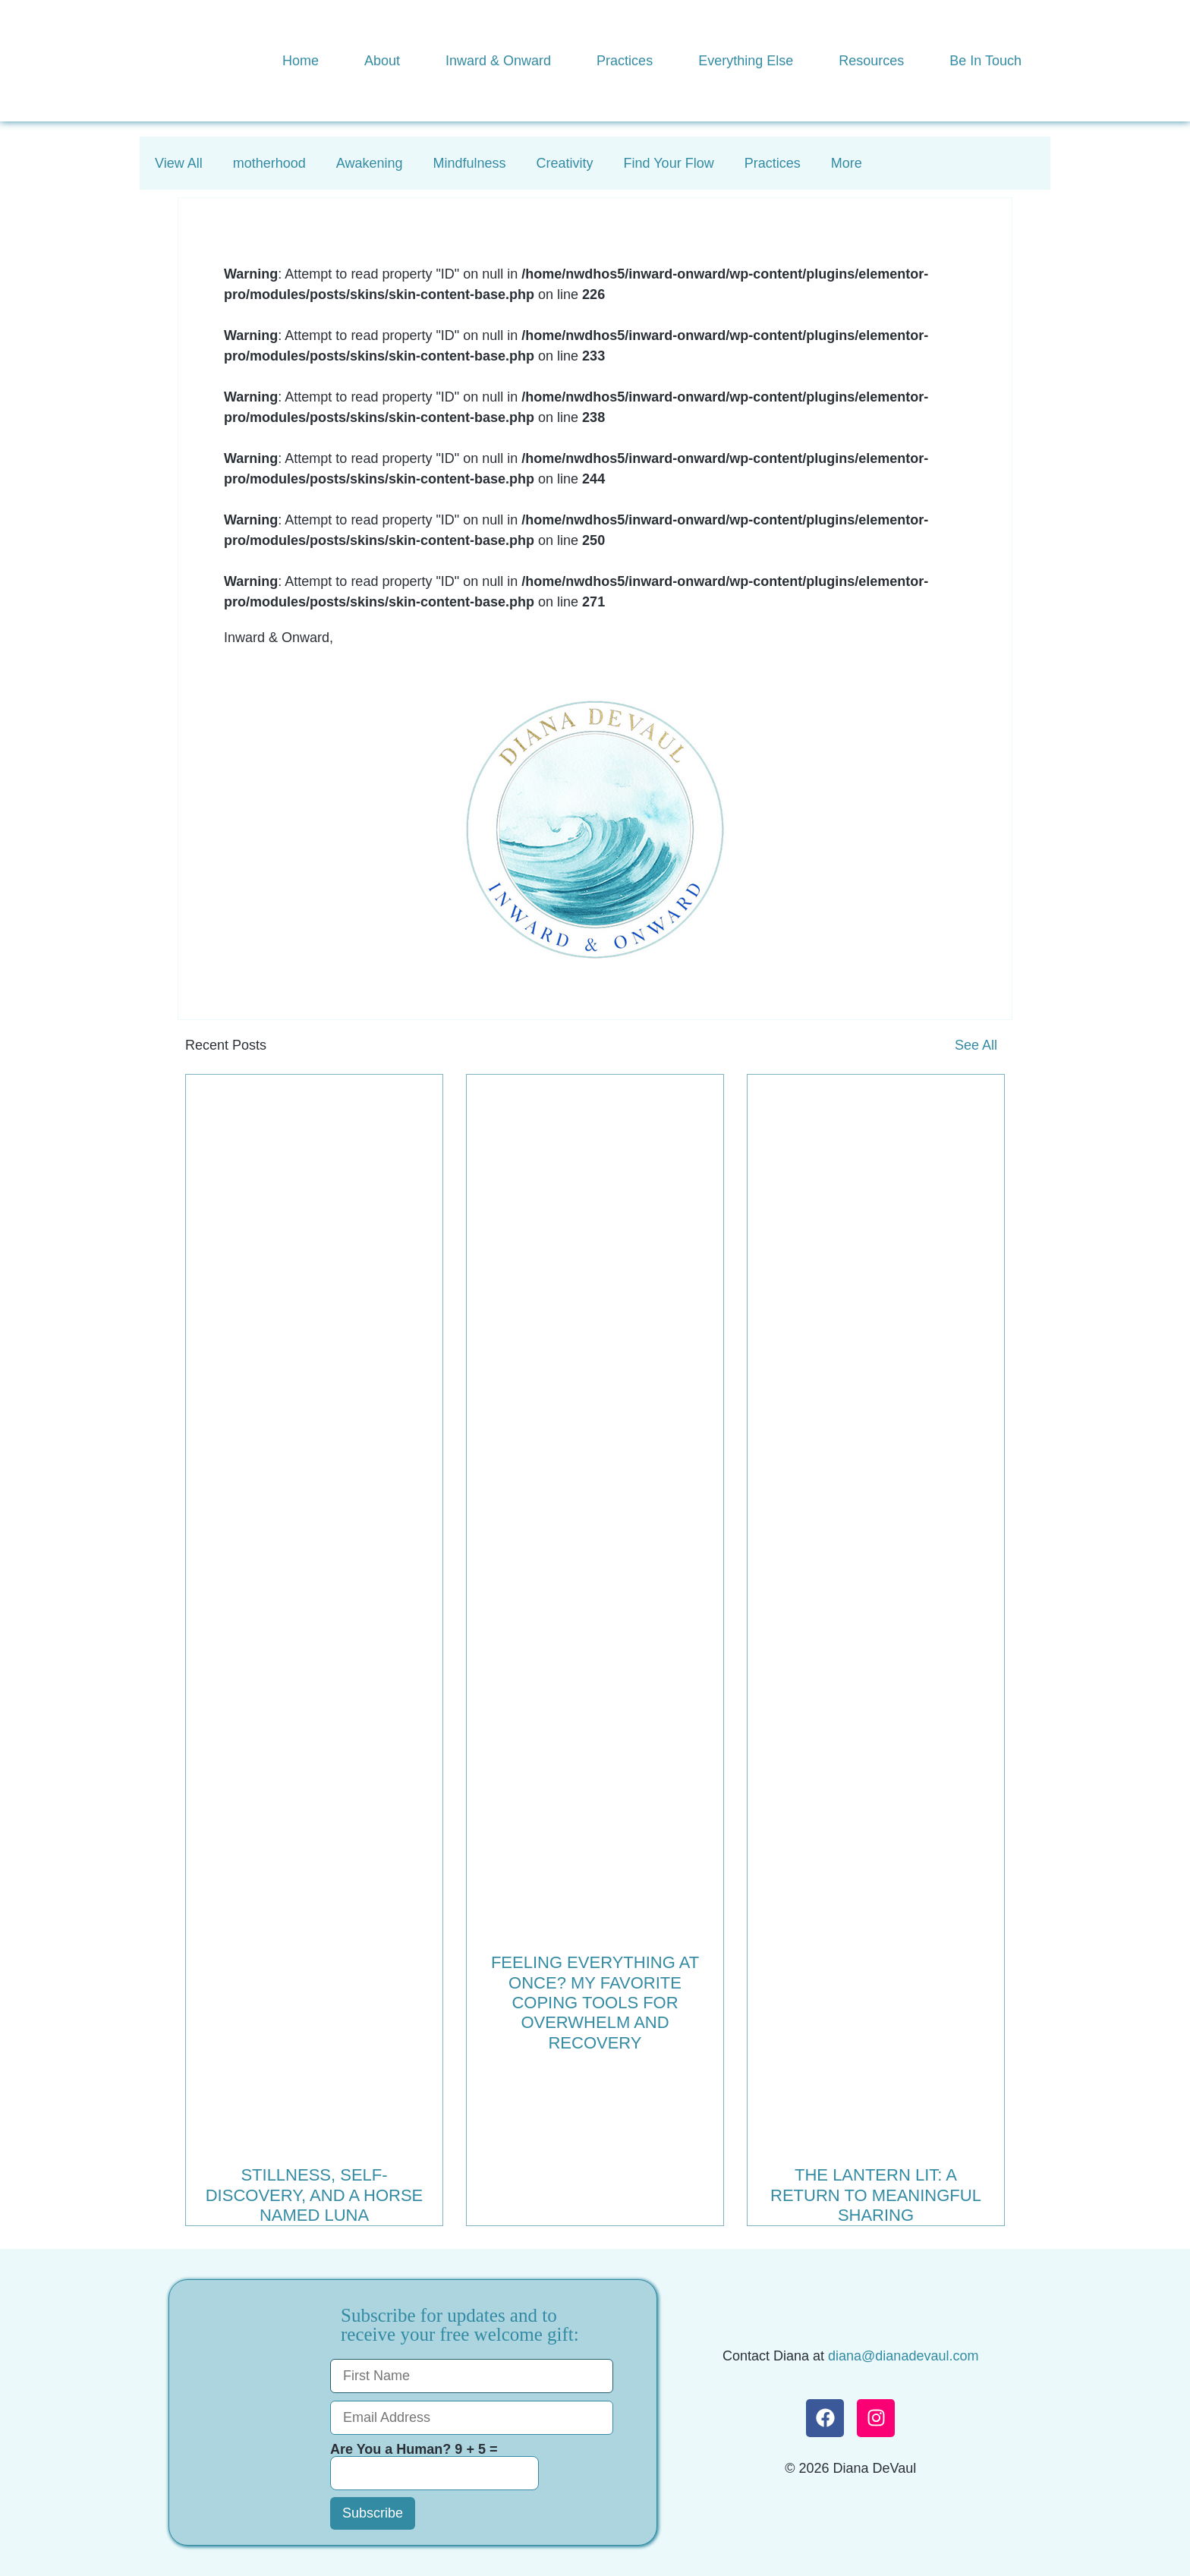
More (846, 163)
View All (179, 163)
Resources (871, 60)
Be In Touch (985, 60)
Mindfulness (469, 163)
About (382, 60)
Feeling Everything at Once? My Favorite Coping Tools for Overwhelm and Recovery (595, 2002)
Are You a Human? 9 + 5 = (434, 2466)
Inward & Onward (498, 60)
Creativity (565, 163)
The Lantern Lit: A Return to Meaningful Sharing (875, 2195)
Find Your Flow (669, 163)
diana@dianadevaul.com (903, 2355)
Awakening (369, 163)
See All (976, 1045)
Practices (625, 60)
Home (300, 60)
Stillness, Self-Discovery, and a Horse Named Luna (314, 2195)
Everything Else (745, 60)
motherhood (269, 163)
